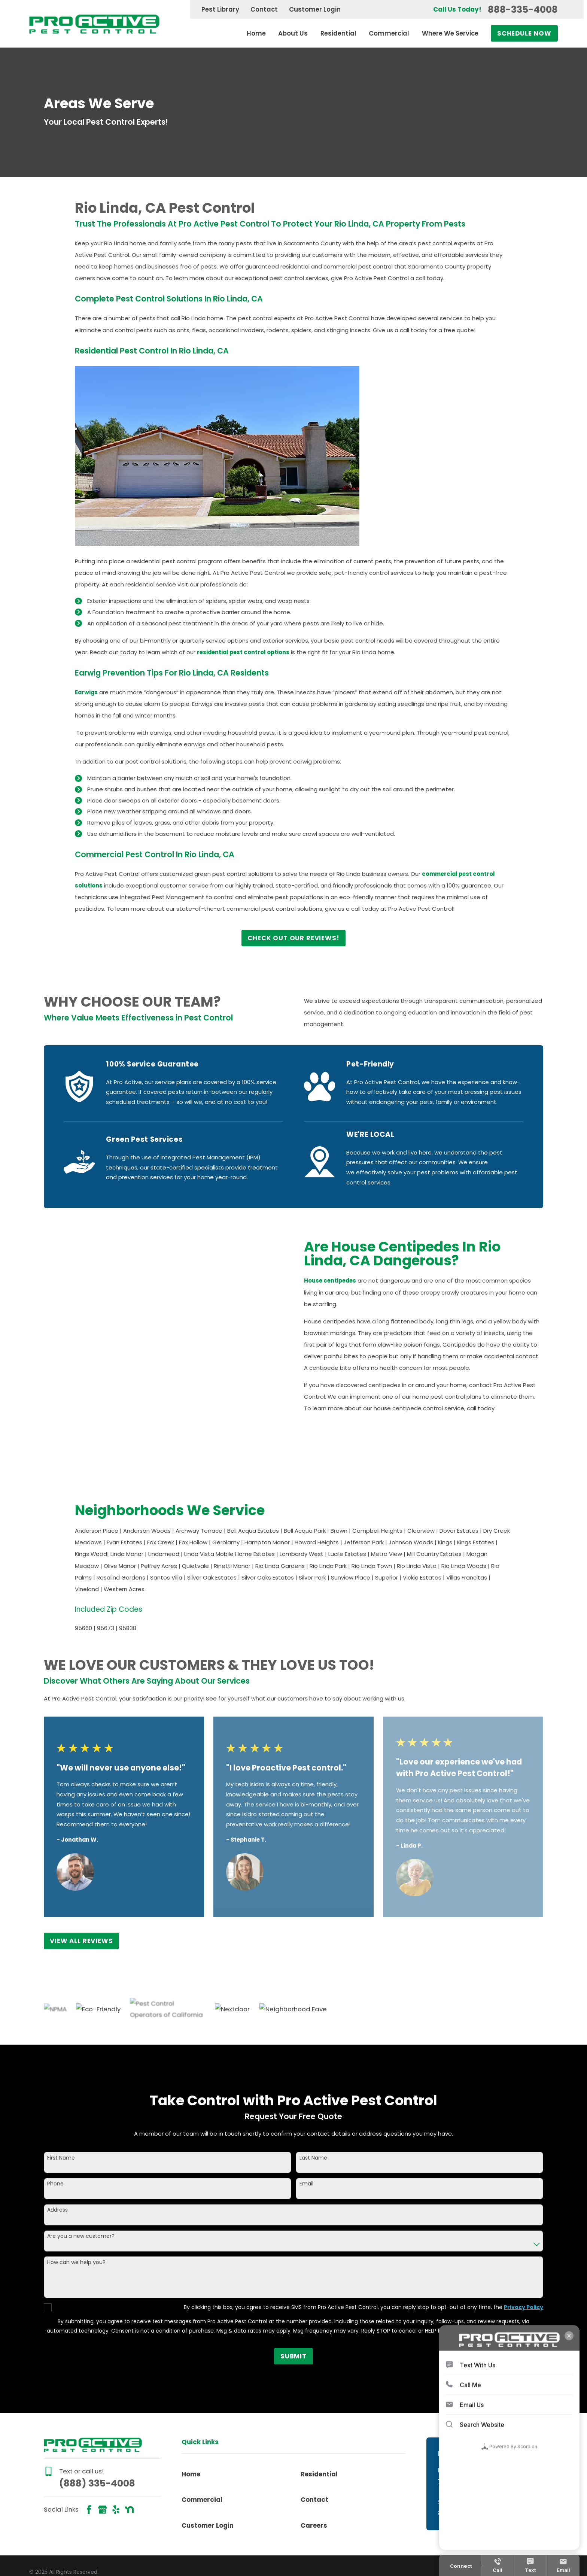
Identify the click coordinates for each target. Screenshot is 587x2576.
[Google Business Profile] (102, 2444)
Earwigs (86, 692)
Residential (319, 2408)
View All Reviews (81, 1875)
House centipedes (341, 1280)
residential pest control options (243, 652)
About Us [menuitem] (293, 33)
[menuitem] (41, 2517)
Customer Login (315, 9)
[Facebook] (89, 2444)
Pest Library (220, 9)
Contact (264, 9)
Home (191, 2408)
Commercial (202, 2434)
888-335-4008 (523, 9)
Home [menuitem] (256, 33)
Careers (314, 2460)
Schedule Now (524, 33)
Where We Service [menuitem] (450, 33)
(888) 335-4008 (97, 2418)
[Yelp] (116, 2444)
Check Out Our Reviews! (293, 938)
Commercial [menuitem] (389, 33)
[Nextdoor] (129, 2444)
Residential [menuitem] (338, 33)
